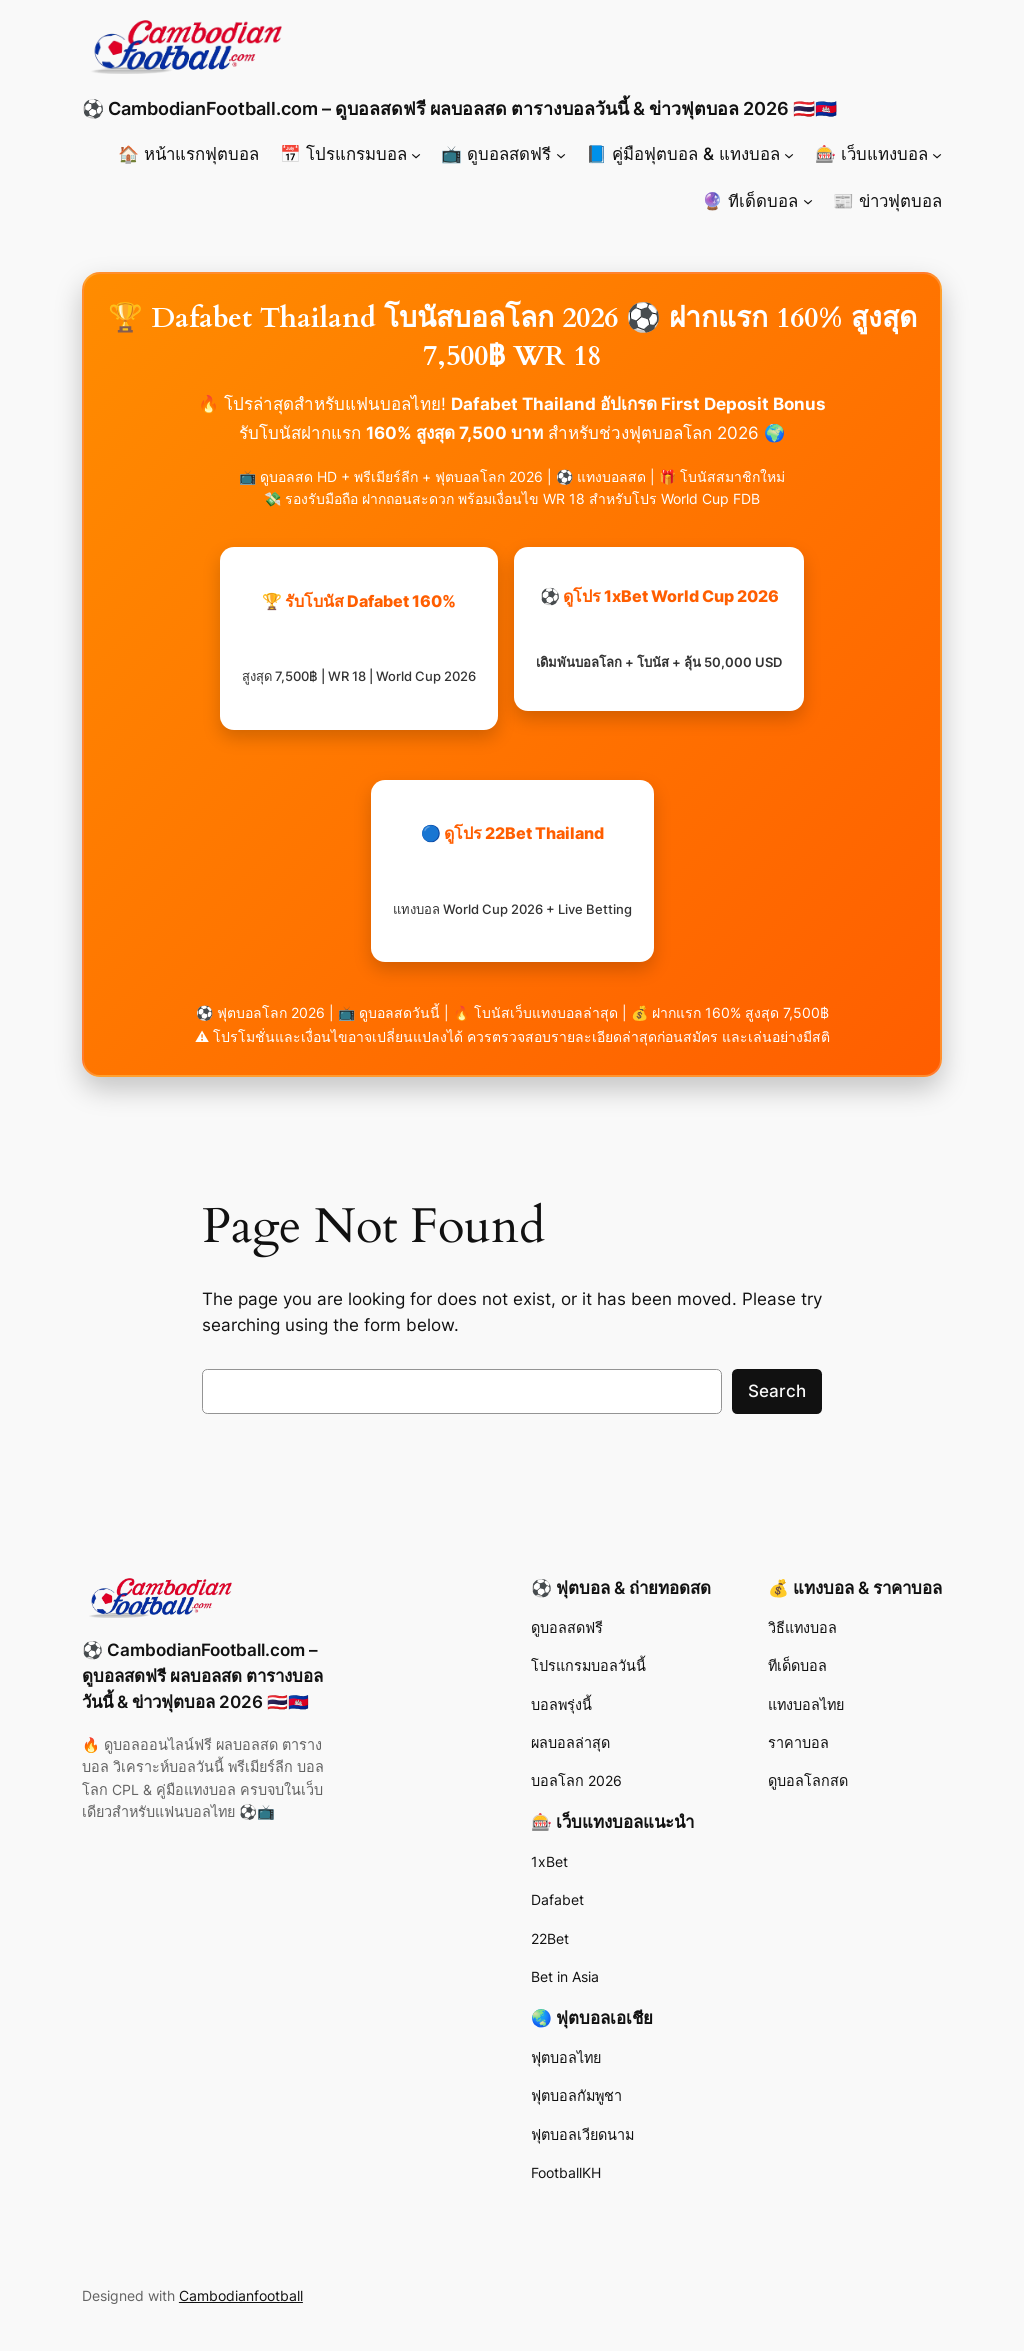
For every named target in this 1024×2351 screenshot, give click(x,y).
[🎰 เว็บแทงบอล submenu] (937, 154)
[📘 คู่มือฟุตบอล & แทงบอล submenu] (789, 154)
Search (777, 1391)
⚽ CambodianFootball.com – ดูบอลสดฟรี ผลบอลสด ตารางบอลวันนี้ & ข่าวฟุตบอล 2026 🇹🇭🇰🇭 (459, 108)
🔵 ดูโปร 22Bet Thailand (512, 869)
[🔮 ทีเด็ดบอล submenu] (808, 201)
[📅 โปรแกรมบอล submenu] (416, 154)
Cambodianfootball (241, 2295)
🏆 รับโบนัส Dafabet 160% (359, 637)
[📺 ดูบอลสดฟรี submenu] (561, 154)
